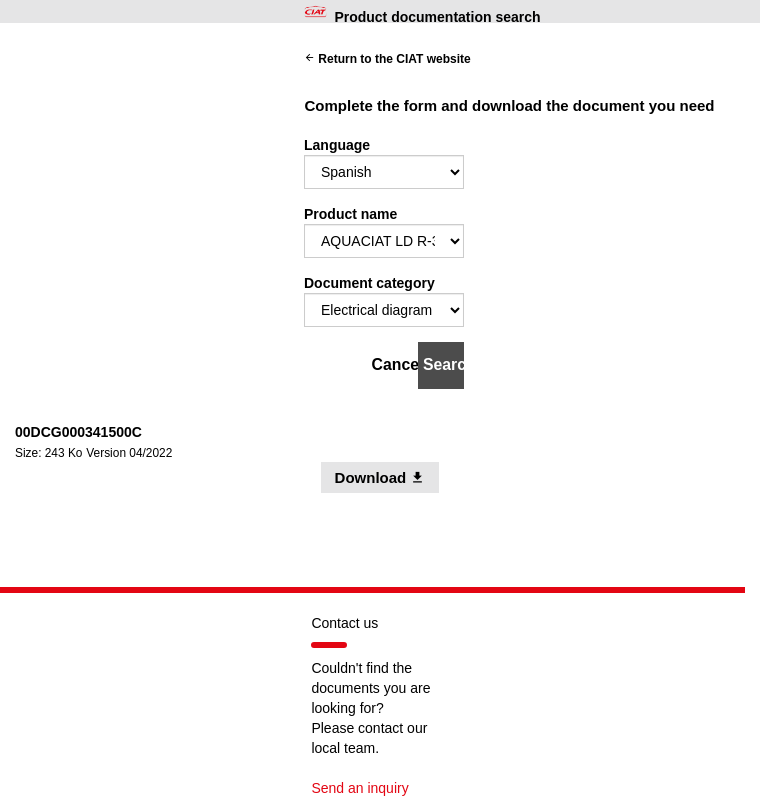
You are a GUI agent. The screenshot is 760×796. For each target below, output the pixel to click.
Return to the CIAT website (387, 59)
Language (337, 145)
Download (387, 477)
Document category (369, 283)
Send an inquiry (359, 788)
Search (443, 364)
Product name (350, 214)
